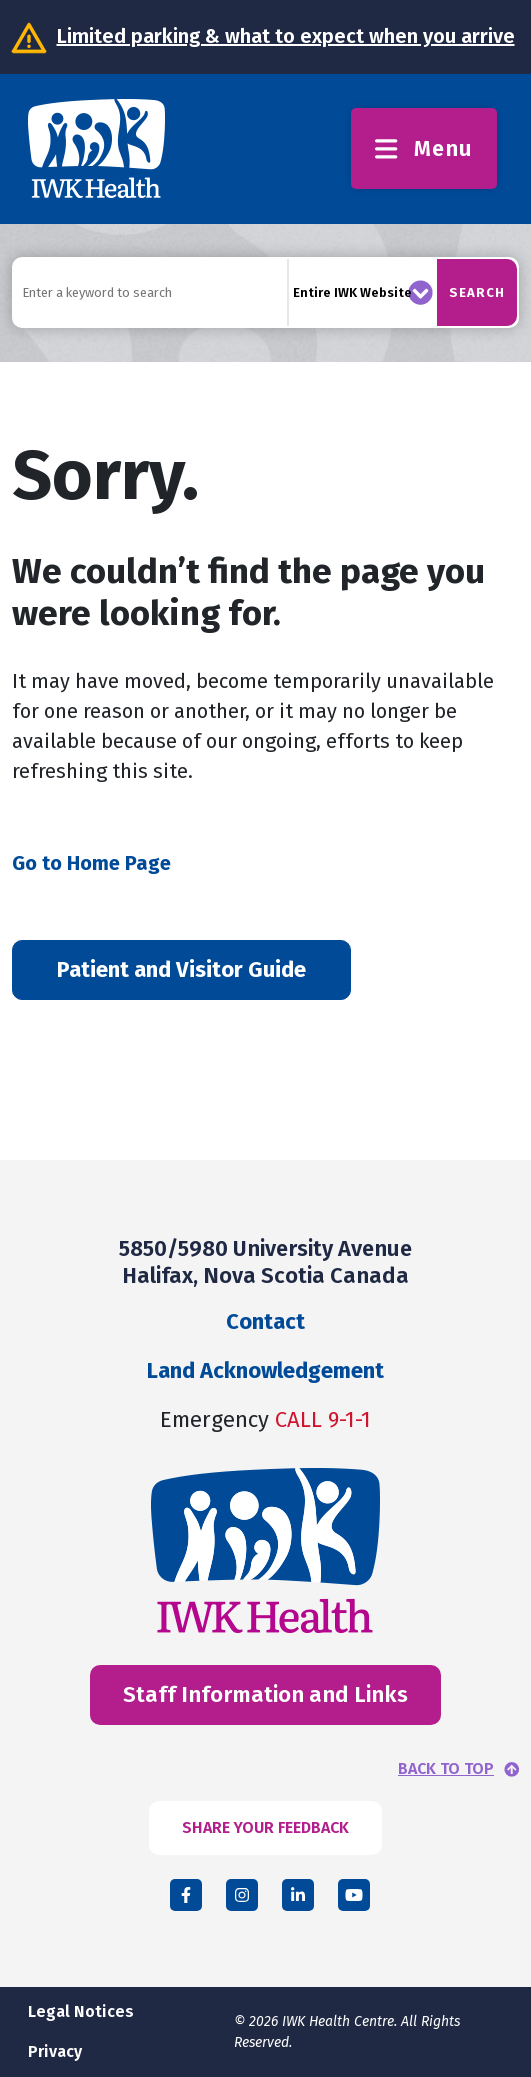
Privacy (55, 2051)
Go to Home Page (91, 863)
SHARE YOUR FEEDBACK (265, 1827)
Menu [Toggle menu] (423, 148)
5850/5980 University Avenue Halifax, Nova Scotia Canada (265, 1261)
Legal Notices (81, 2011)
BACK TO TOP (446, 1769)
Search (477, 292)
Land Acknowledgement (265, 1370)
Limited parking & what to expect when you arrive (286, 36)
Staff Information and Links (265, 1694)
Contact (265, 1321)
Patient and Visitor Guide (181, 969)
